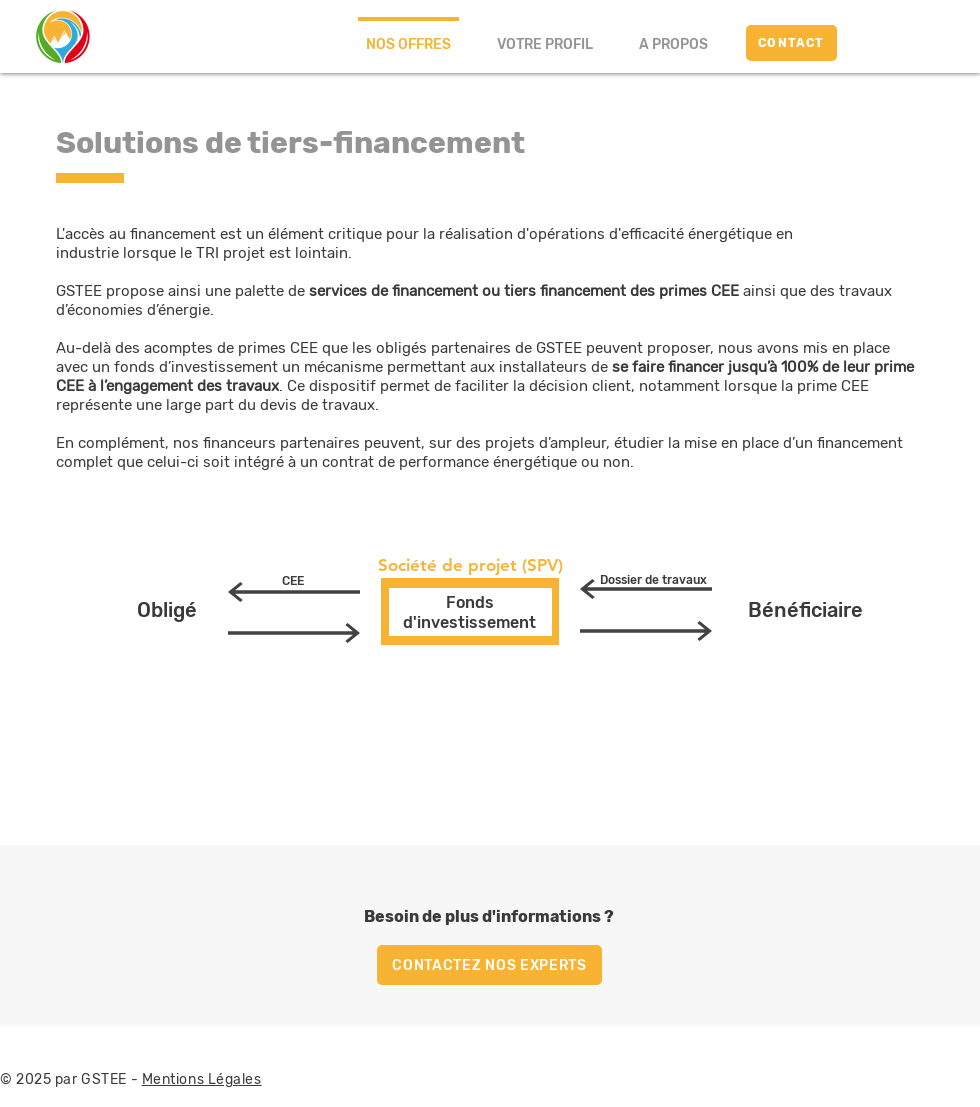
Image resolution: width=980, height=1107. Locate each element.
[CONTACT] (791, 43)
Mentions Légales (202, 1079)
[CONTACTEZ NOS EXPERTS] (489, 965)
